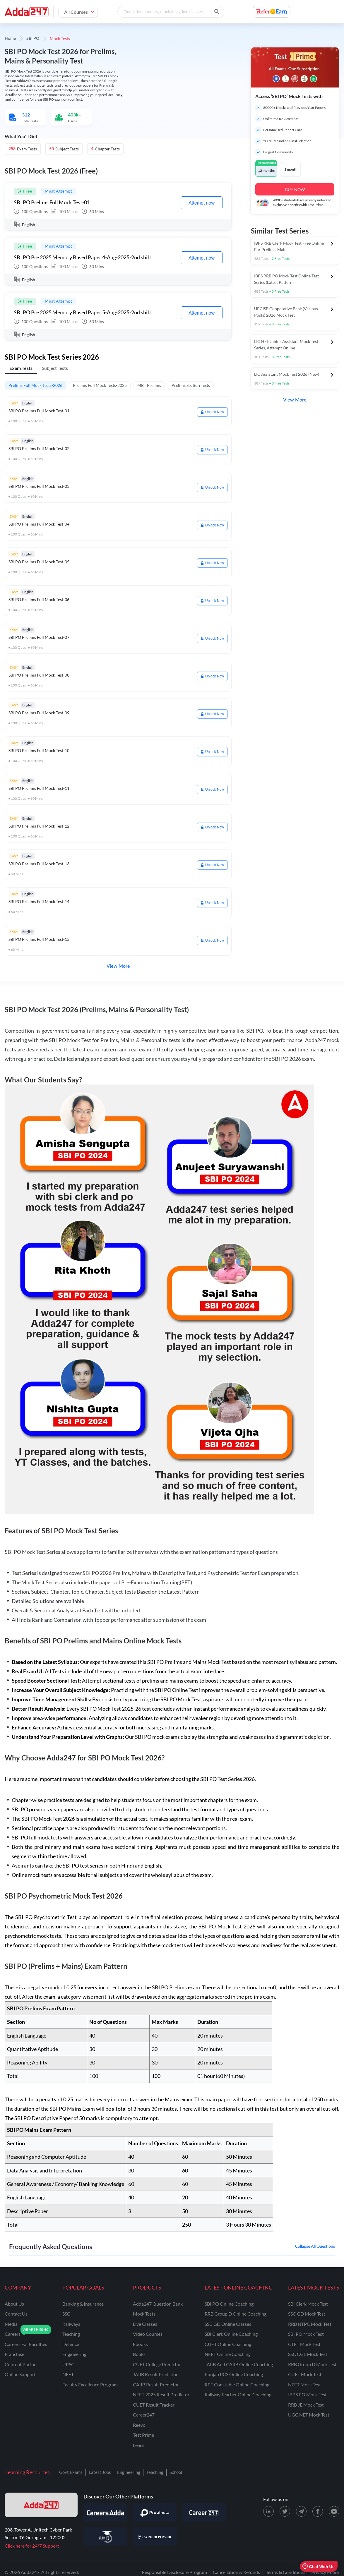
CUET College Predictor (157, 2364)
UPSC (68, 2364)
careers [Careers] (12, 2334)
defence (70, 2344)
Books (139, 2354)
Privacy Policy (325, 2572)
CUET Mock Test (304, 2374)
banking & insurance (83, 2303)
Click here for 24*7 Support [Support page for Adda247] (32, 2545)
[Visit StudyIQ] (105, 2536)
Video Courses (147, 2334)
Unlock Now (212, 412)
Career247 (144, 2414)
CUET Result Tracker (153, 2404)
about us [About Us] (14, 2303)
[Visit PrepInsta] (155, 2512)
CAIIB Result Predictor (156, 2384)
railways (71, 2324)
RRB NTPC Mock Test (309, 2324)
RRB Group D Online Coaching (235, 2313)
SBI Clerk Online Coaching (231, 2334)
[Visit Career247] (204, 2512)
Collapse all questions (315, 2246)
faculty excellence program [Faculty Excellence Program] (90, 2384)
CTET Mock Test (304, 2344)
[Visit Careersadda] (105, 2512)
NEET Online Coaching (228, 2354)
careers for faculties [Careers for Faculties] (26, 2344)
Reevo (139, 2425)
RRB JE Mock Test (306, 2404)
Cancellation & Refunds (236, 2572)
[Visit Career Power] (155, 2536)
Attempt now (202, 202)
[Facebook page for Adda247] (317, 2511)
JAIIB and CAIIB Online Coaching (239, 2364)
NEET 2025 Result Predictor (161, 2394)
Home (10, 39)
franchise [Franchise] (14, 2354)
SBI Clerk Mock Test (308, 2303)
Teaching (154, 2472)
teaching (71, 2334)
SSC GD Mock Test (306, 2313)
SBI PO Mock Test (306, 2334)
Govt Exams (71, 2472)
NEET (68, 2374)
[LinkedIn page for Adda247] (268, 2511)
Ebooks (140, 2344)
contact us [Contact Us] (16, 2313)
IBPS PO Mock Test (307, 2394)
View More (118, 966)
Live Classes (145, 2324)
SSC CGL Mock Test (307, 2354)
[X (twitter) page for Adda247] (285, 2511)
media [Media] (11, 2324)
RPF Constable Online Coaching (237, 2384)
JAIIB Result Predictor (155, 2374)
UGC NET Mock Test (308, 2414)
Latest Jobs (100, 2472)
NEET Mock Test (304, 2384)
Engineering (128, 2472)
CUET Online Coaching (228, 2344)
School (176, 2472)
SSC (66, 2313)
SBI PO (32, 39)
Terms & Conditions (285, 2572)
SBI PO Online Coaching (229, 2303)
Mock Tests (144, 2313)
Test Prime (143, 2435)
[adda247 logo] (41, 2505)
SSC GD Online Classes (228, 2324)
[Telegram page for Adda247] (301, 2511)
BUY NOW (295, 189)
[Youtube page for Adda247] (334, 2511)
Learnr (139, 2445)
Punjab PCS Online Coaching (234, 2374)
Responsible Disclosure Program (174, 2572)
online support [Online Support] (20, 2374)
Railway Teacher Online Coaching (238, 2394)
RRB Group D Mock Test (312, 2364)
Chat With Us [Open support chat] (318, 2566)
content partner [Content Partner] (21, 2364)
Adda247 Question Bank (158, 2303)
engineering (74, 2354)
